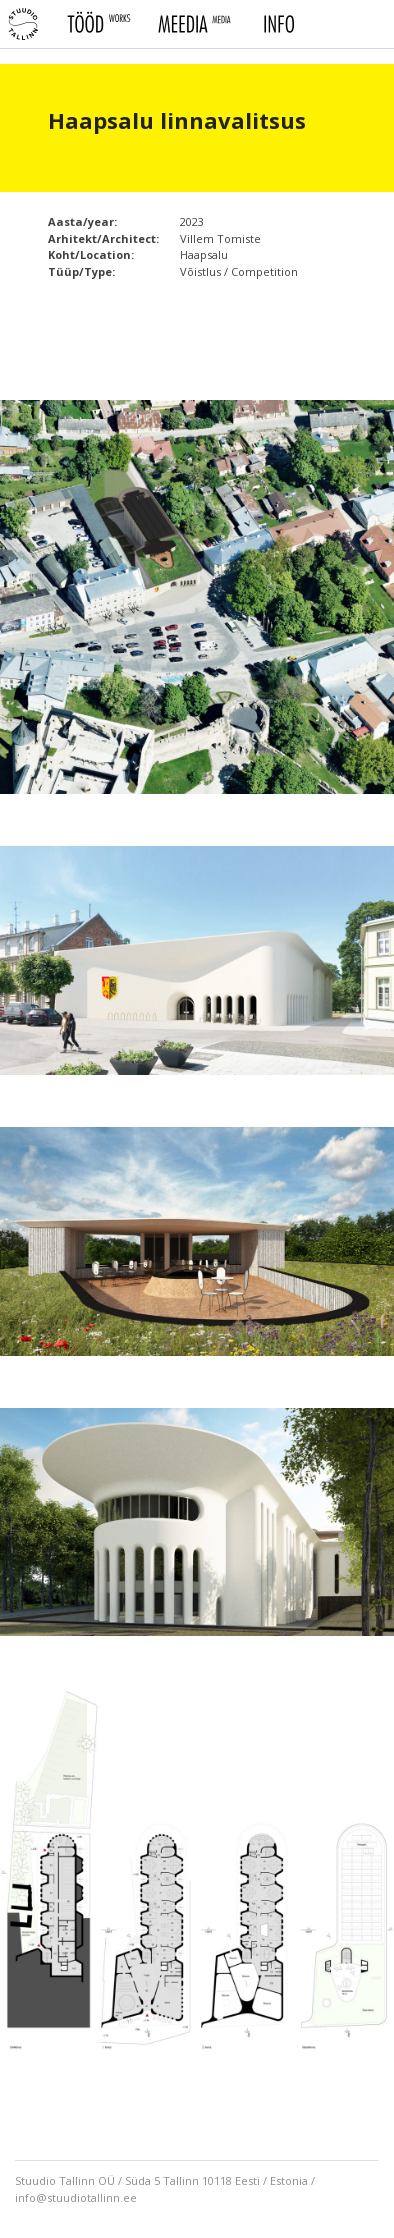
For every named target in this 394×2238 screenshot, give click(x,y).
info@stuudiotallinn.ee (76, 2197)
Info (277, 24)
